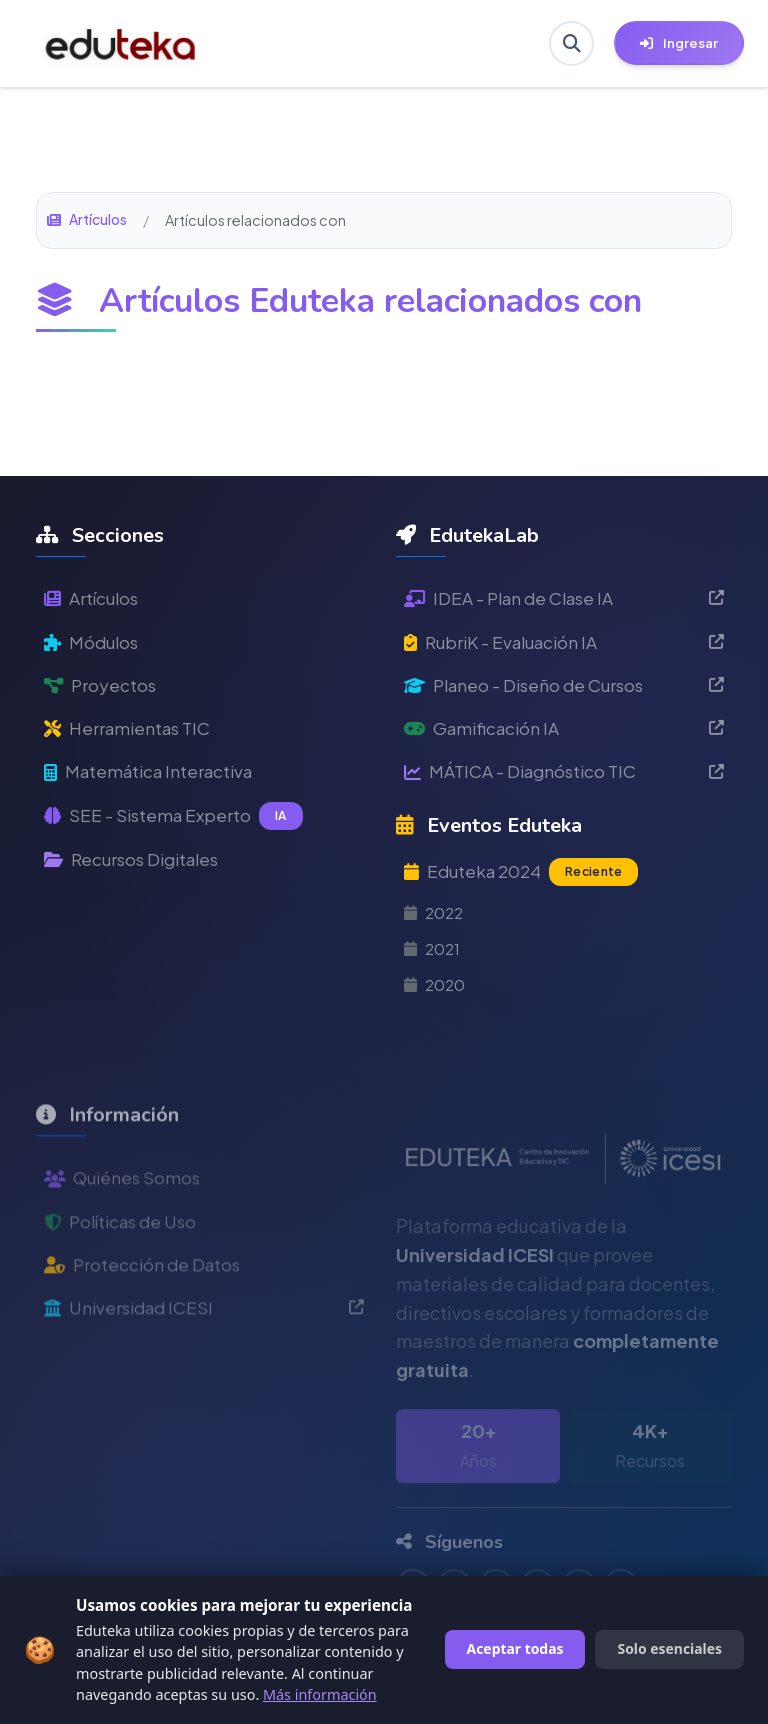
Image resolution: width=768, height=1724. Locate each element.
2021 (433, 959)
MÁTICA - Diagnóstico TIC (564, 777)
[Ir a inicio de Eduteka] (121, 44)
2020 (436, 996)
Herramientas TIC (132, 733)
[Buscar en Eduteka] (570, 44)
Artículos (88, 220)
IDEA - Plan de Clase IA (564, 598)
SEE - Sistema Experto (176, 824)
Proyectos (101, 688)
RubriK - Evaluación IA (564, 643)
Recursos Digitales (137, 867)
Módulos (93, 643)
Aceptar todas (515, 1648)
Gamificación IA (564, 733)
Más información (320, 1694)
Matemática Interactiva (154, 777)
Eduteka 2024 (525, 880)
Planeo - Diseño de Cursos (564, 688)
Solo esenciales (669, 1648)
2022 (435, 922)
